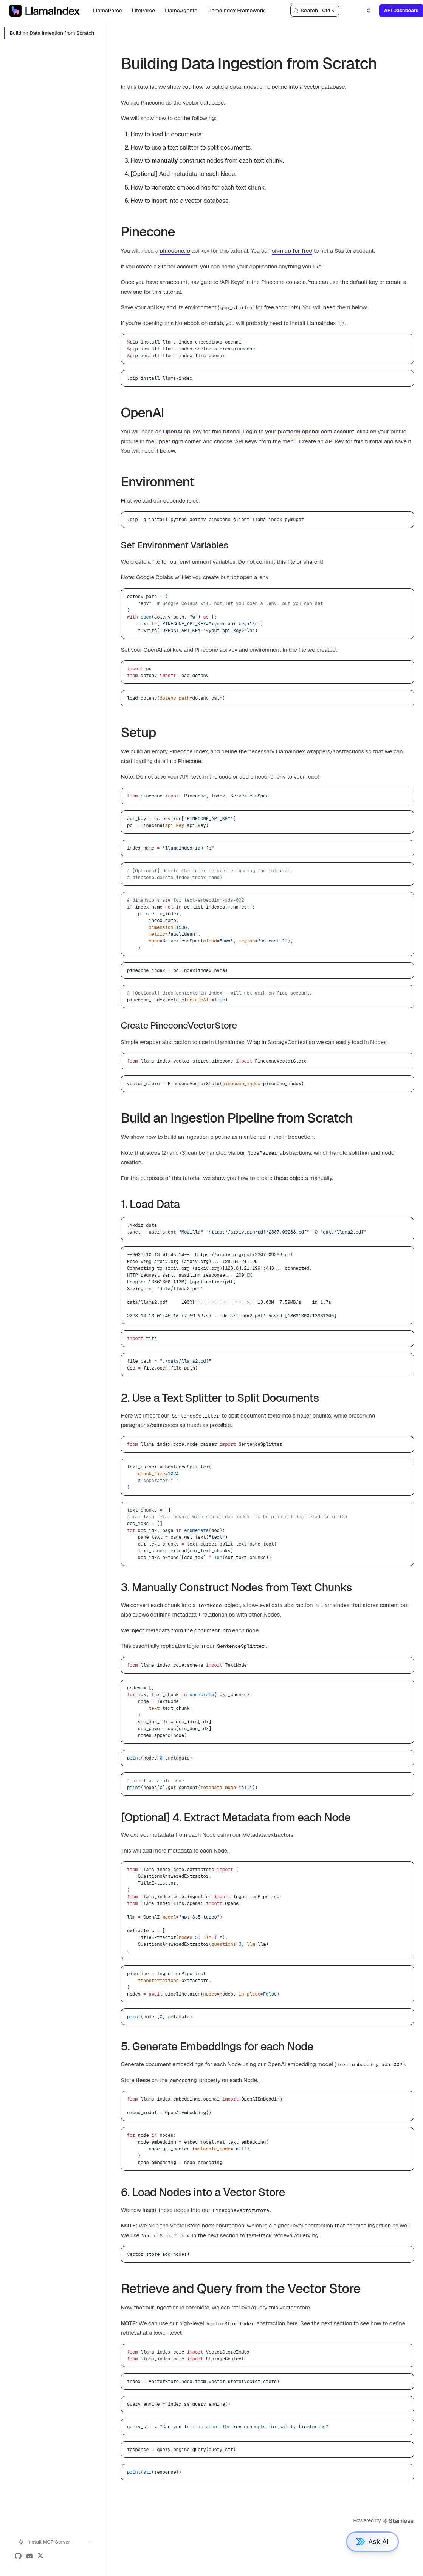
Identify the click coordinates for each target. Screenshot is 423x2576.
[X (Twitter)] (40, 2556)
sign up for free (292, 250)
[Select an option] (364, 11)
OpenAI (173, 431)
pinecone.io (175, 250)
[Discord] (29, 2556)
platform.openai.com (305, 431)
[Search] (314, 11)
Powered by (383, 2521)
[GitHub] (18, 2556)
